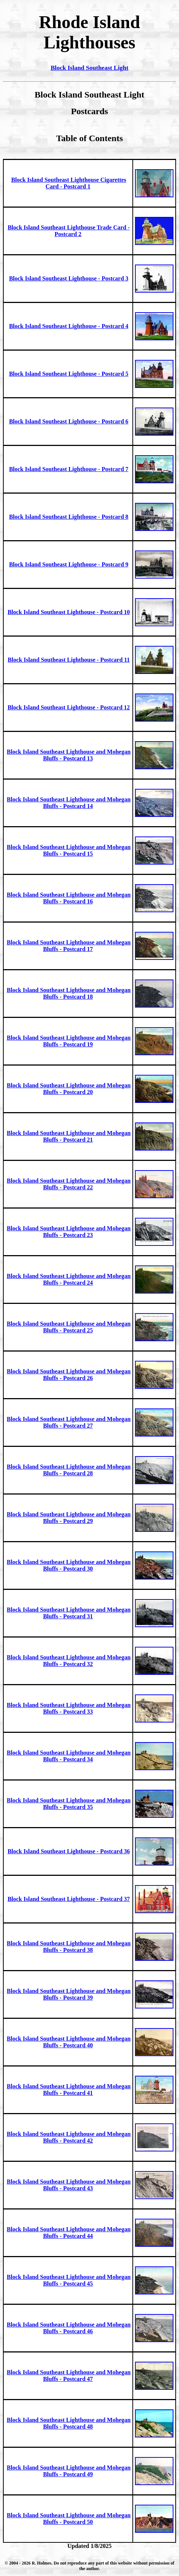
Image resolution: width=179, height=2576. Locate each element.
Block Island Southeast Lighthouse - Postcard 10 (68, 612)
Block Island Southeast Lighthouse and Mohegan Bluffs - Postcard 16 (69, 898)
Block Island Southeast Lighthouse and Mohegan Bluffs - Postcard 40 (69, 2041)
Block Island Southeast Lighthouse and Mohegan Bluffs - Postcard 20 (69, 1088)
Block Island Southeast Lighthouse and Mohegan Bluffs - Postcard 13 (69, 755)
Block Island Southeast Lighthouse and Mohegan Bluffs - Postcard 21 (69, 1136)
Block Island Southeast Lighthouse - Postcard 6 (68, 421)
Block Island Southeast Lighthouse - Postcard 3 (68, 278)
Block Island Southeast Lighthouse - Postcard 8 (68, 517)
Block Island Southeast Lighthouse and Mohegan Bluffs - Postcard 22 (69, 1184)
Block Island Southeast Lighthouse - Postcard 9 (68, 564)
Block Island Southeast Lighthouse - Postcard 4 (68, 326)
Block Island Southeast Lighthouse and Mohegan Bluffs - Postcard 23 (69, 1231)
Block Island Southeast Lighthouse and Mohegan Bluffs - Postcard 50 (69, 2518)
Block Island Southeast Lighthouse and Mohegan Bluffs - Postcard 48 (69, 2423)
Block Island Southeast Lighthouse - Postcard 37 (68, 1899)
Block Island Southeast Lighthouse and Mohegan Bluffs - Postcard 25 (69, 1327)
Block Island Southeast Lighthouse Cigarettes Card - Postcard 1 (68, 183)
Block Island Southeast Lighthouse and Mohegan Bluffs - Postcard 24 (69, 1279)
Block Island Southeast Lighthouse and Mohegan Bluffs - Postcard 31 (69, 1612)
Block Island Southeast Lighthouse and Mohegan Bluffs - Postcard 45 (69, 2280)
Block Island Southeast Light (89, 67)
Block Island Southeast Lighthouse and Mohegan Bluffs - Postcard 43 (69, 2184)
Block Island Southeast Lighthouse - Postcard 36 (68, 1851)
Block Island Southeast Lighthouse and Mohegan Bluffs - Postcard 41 (69, 2089)
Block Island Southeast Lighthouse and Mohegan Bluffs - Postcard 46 (69, 2327)
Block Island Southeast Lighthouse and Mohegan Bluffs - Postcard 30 (69, 1565)
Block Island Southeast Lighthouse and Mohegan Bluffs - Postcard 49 (69, 2470)
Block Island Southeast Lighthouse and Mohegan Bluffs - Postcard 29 (69, 1517)
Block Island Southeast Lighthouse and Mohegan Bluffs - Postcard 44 (69, 2232)
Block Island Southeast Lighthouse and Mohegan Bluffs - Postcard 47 (69, 2375)
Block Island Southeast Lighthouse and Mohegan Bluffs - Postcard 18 (69, 993)
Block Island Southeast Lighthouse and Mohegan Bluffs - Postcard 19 (69, 1041)
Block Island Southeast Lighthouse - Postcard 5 (68, 374)
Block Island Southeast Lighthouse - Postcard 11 (69, 660)
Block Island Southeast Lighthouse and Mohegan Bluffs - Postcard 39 (69, 1994)
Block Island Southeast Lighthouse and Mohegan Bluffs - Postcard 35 (69, 1803)
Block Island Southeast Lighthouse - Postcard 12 (68, 707)
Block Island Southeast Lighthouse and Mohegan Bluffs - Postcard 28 (69, 1470)
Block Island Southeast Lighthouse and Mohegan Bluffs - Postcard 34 (69, 1755)
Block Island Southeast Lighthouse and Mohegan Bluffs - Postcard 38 (69, 1946)
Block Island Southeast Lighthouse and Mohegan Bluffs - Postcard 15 (69, 850)
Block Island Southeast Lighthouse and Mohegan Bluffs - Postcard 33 (69, 1708)
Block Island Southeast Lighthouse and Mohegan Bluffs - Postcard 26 (69, 1374)
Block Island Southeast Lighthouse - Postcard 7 (68, 469)
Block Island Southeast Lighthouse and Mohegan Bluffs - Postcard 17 (69, 945)
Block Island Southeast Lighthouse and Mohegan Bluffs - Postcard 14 (69, 802)
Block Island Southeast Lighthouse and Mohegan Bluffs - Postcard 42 (69, 2137)
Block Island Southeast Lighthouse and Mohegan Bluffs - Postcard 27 (69, 1422)
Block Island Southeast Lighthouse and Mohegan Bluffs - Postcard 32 (69, 1660)
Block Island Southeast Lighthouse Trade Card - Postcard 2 (69, 230)
